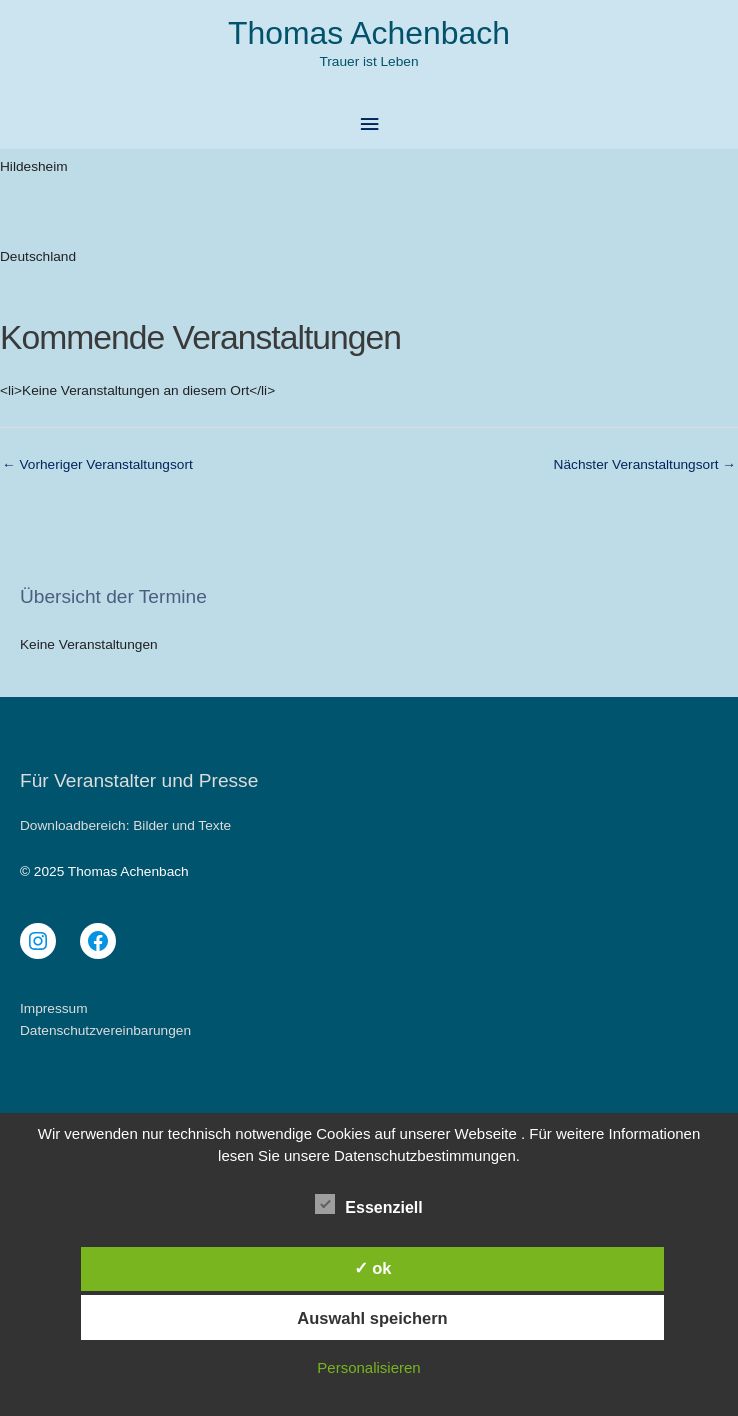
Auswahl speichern (372, 1318)
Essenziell (368, 1204)
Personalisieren (368, 1367)
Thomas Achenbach (369, 33)
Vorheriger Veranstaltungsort (97, 464)
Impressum (54, 1008)
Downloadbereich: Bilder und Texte (125, 825)
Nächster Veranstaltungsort (645, 464)
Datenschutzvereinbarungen (105, 1030)
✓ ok (373, 1268)
